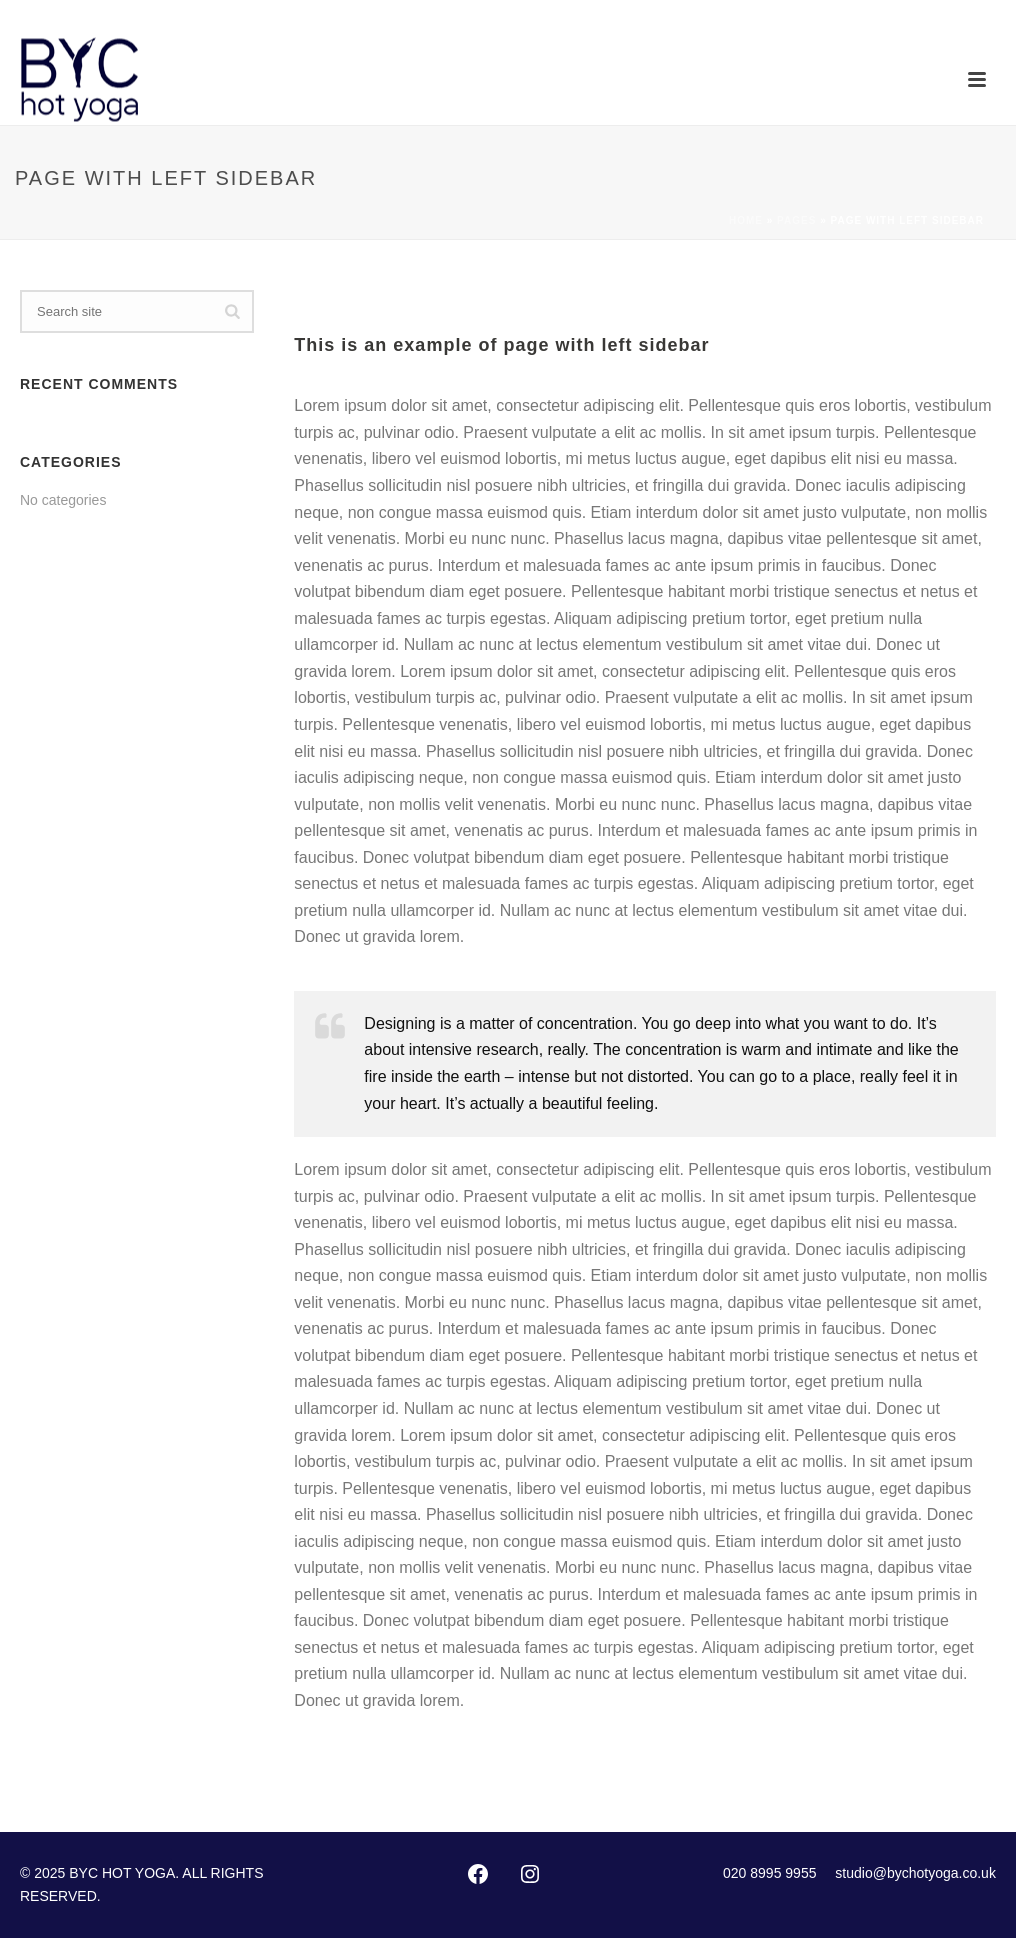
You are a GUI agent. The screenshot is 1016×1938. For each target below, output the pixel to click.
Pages (796, 220)
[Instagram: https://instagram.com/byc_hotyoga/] (530, 1874)
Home (746, 220)
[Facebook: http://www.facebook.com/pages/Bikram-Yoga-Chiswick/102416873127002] (478, 1874)
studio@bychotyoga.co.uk (915, 1873)
